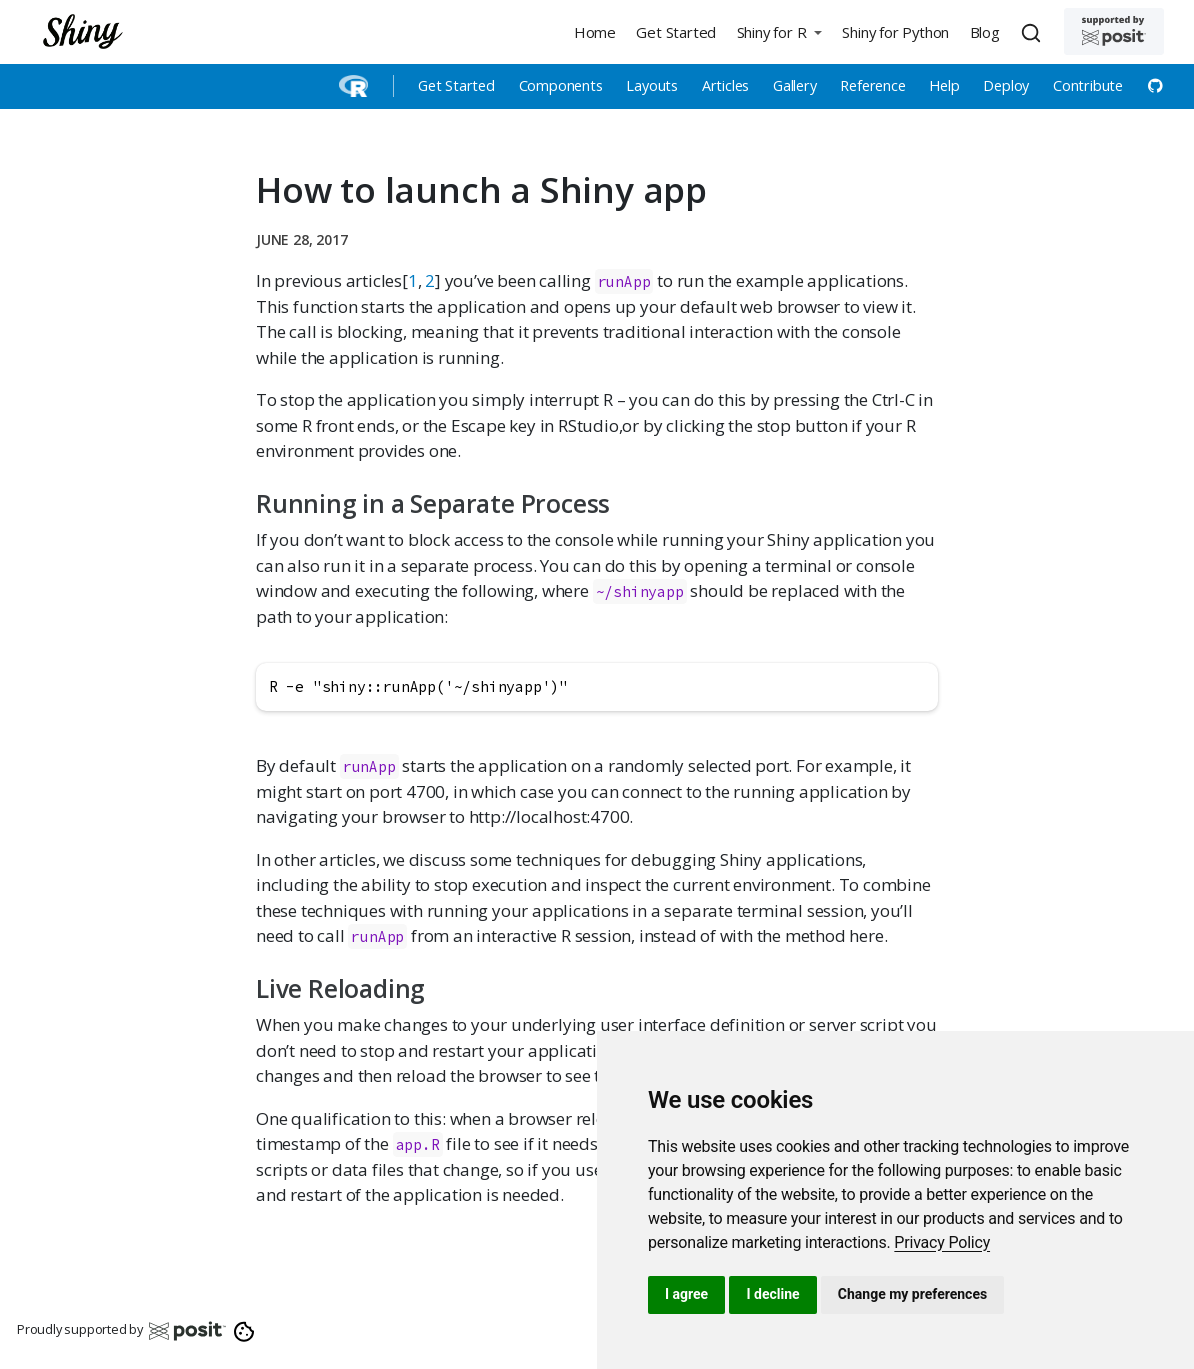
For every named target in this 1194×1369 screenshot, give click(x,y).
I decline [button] (772, 1294)
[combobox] (1034, 32)
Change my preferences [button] (912, 1294)
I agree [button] (686, 1294)
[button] (779, 31)
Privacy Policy (942, 1242)
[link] (942, 1242)
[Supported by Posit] (1114, 31)
